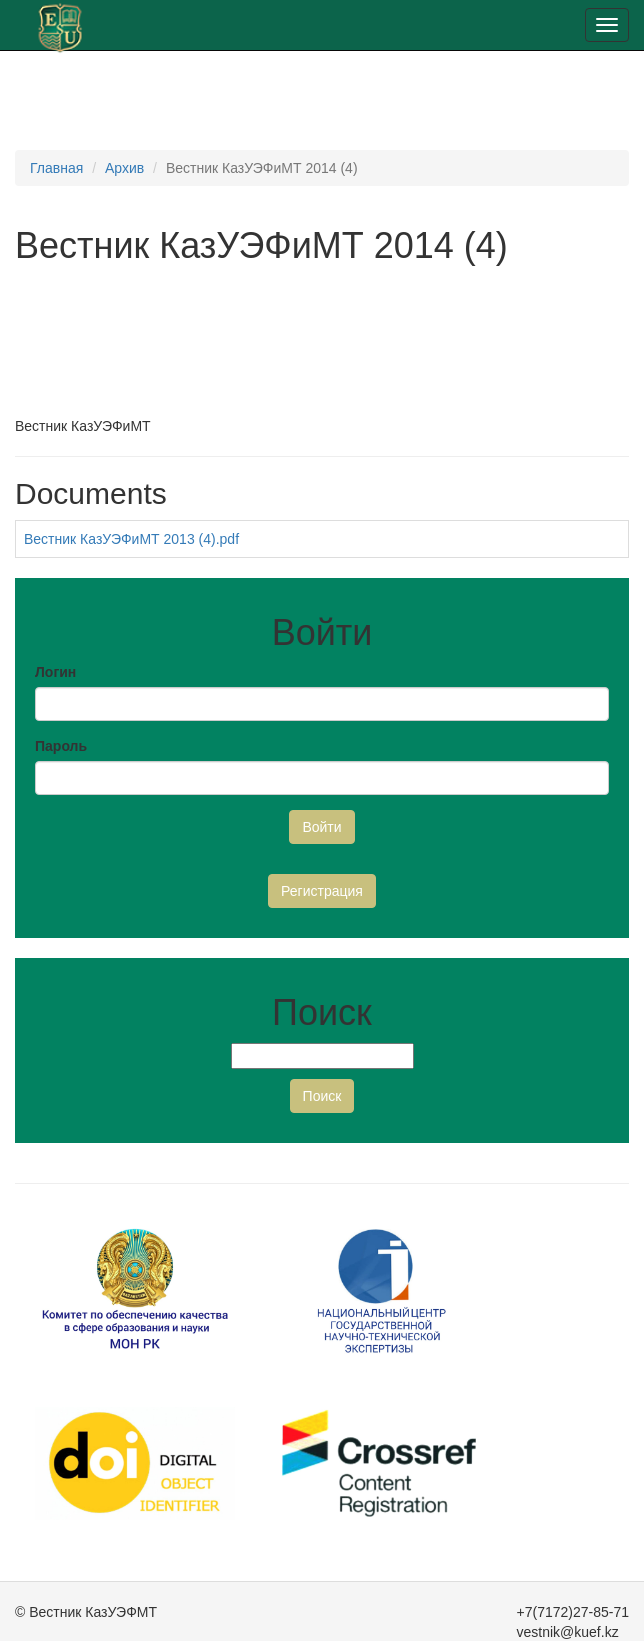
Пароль (61, 746)
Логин (55, 672)
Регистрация (322, 891)
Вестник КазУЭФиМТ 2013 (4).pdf (131, 539)
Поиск (322, 1096)
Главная (56, 168)
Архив (124, 168)
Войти (321, 827)
